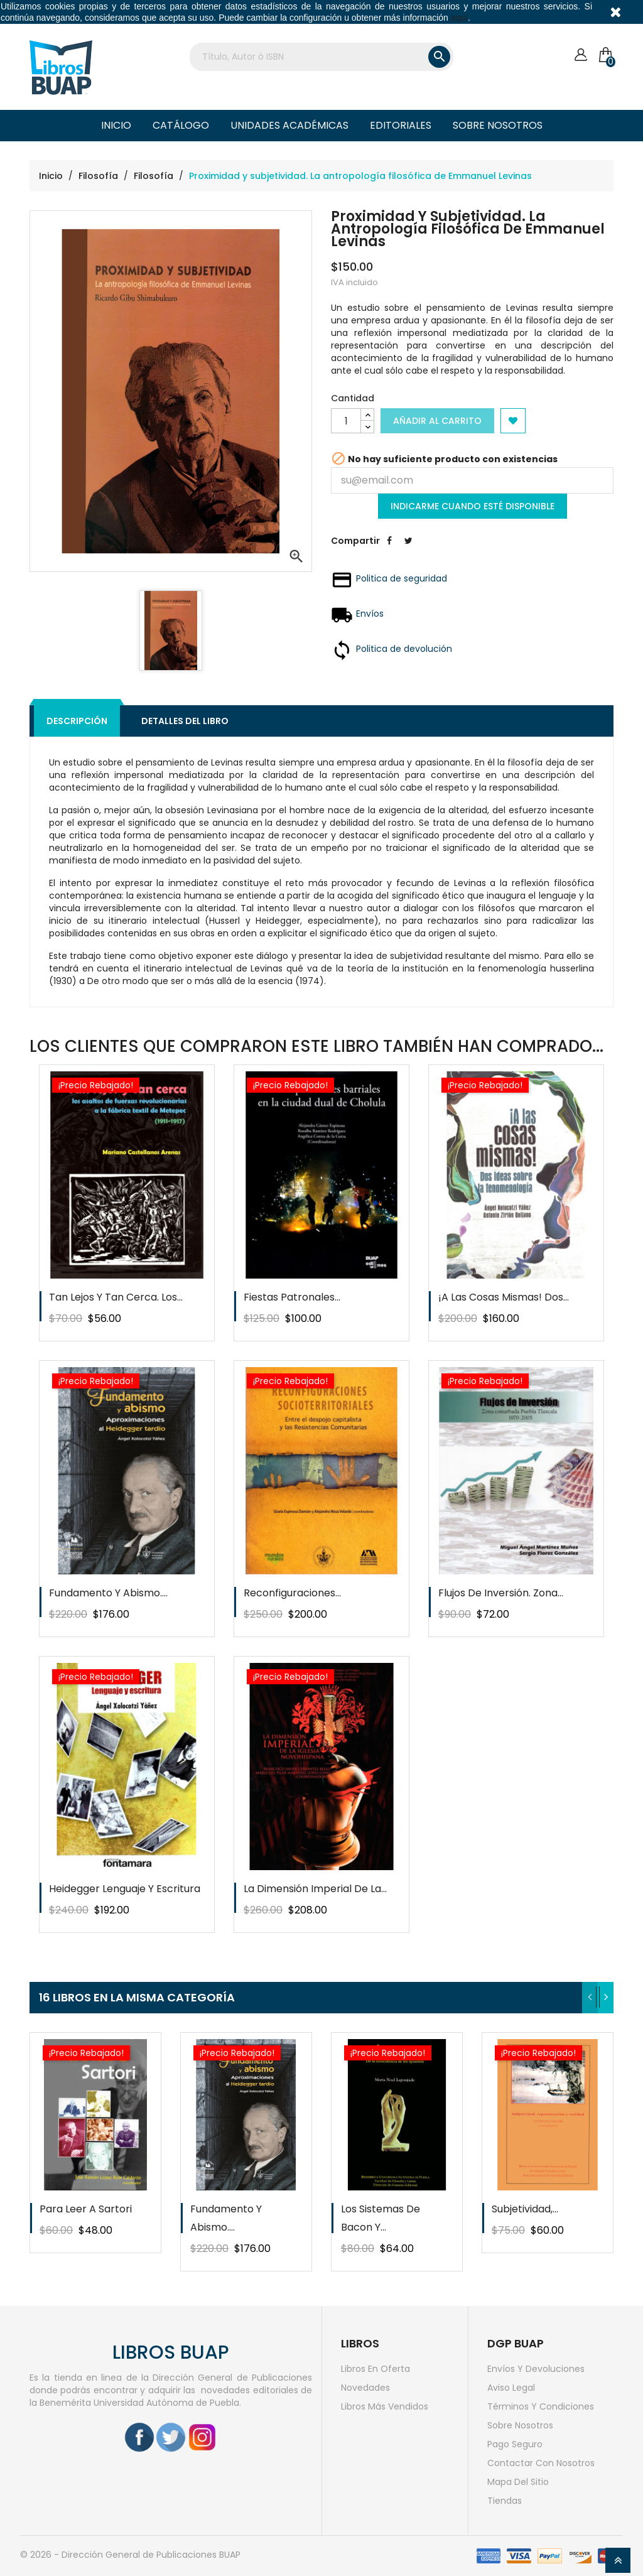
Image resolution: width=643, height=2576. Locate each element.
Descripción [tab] (76, 721)
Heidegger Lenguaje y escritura (124, 1888)
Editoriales (400, 125)
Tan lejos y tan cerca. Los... (116, 1297)
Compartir (389, 550)
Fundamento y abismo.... (108, 1593)
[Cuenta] (580, 55)
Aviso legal (511, 2387)
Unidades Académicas (289, 125)
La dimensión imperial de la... (315, 1888)
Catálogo (181, 125)
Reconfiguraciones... (292, 1593)
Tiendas (504, 2500)
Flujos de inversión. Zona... (500, 1593)
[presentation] (590, 1997)
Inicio (116, 125)
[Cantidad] (346, 420)
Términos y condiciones (540, 2406)
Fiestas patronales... (292, 1297)
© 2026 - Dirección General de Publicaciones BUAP (130, 2554)
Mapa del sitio (518, 2482)
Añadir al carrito (437, 420)
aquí (459, 18)
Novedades (365, 2387)
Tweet (408, 550)
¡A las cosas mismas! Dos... (503, 1297)
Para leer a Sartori (86, 2209)
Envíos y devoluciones (536, 2368)
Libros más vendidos (384, 2406)
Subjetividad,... (525, 2209)
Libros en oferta (375, 2368)
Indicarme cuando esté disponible (472, 506)
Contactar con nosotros (541, 2463)
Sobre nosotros (498, 125)
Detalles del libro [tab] (185, 721)
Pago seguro (515, 2444)
